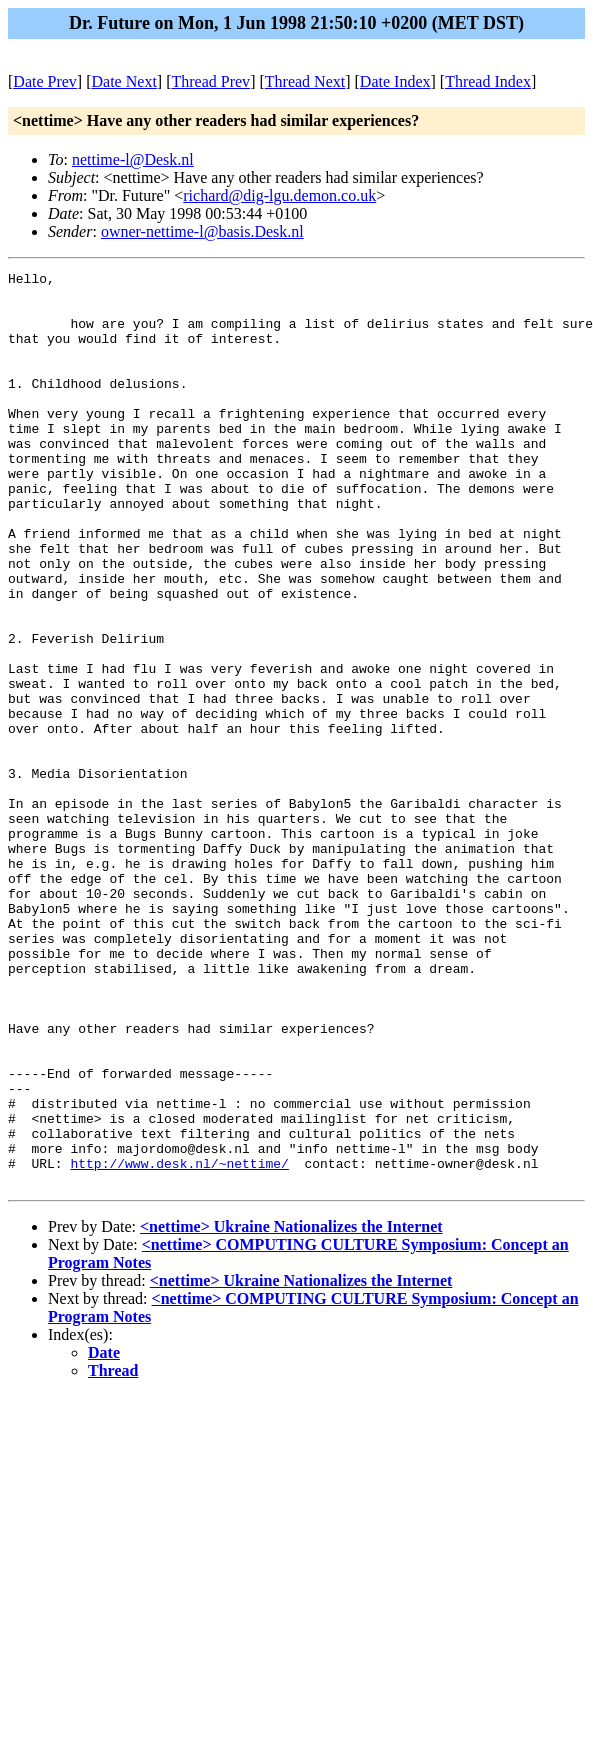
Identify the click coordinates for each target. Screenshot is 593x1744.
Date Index (395, 81)
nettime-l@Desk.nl (133, 159)
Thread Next (305, 81)
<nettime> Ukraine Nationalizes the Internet (291, 1409)
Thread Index (488, 81)
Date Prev (45, 81)
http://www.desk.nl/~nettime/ (179, 1343)
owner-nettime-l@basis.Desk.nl (202, 231)
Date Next (124, 81)
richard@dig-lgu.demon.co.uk (279, 195)
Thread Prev (210, 81)
